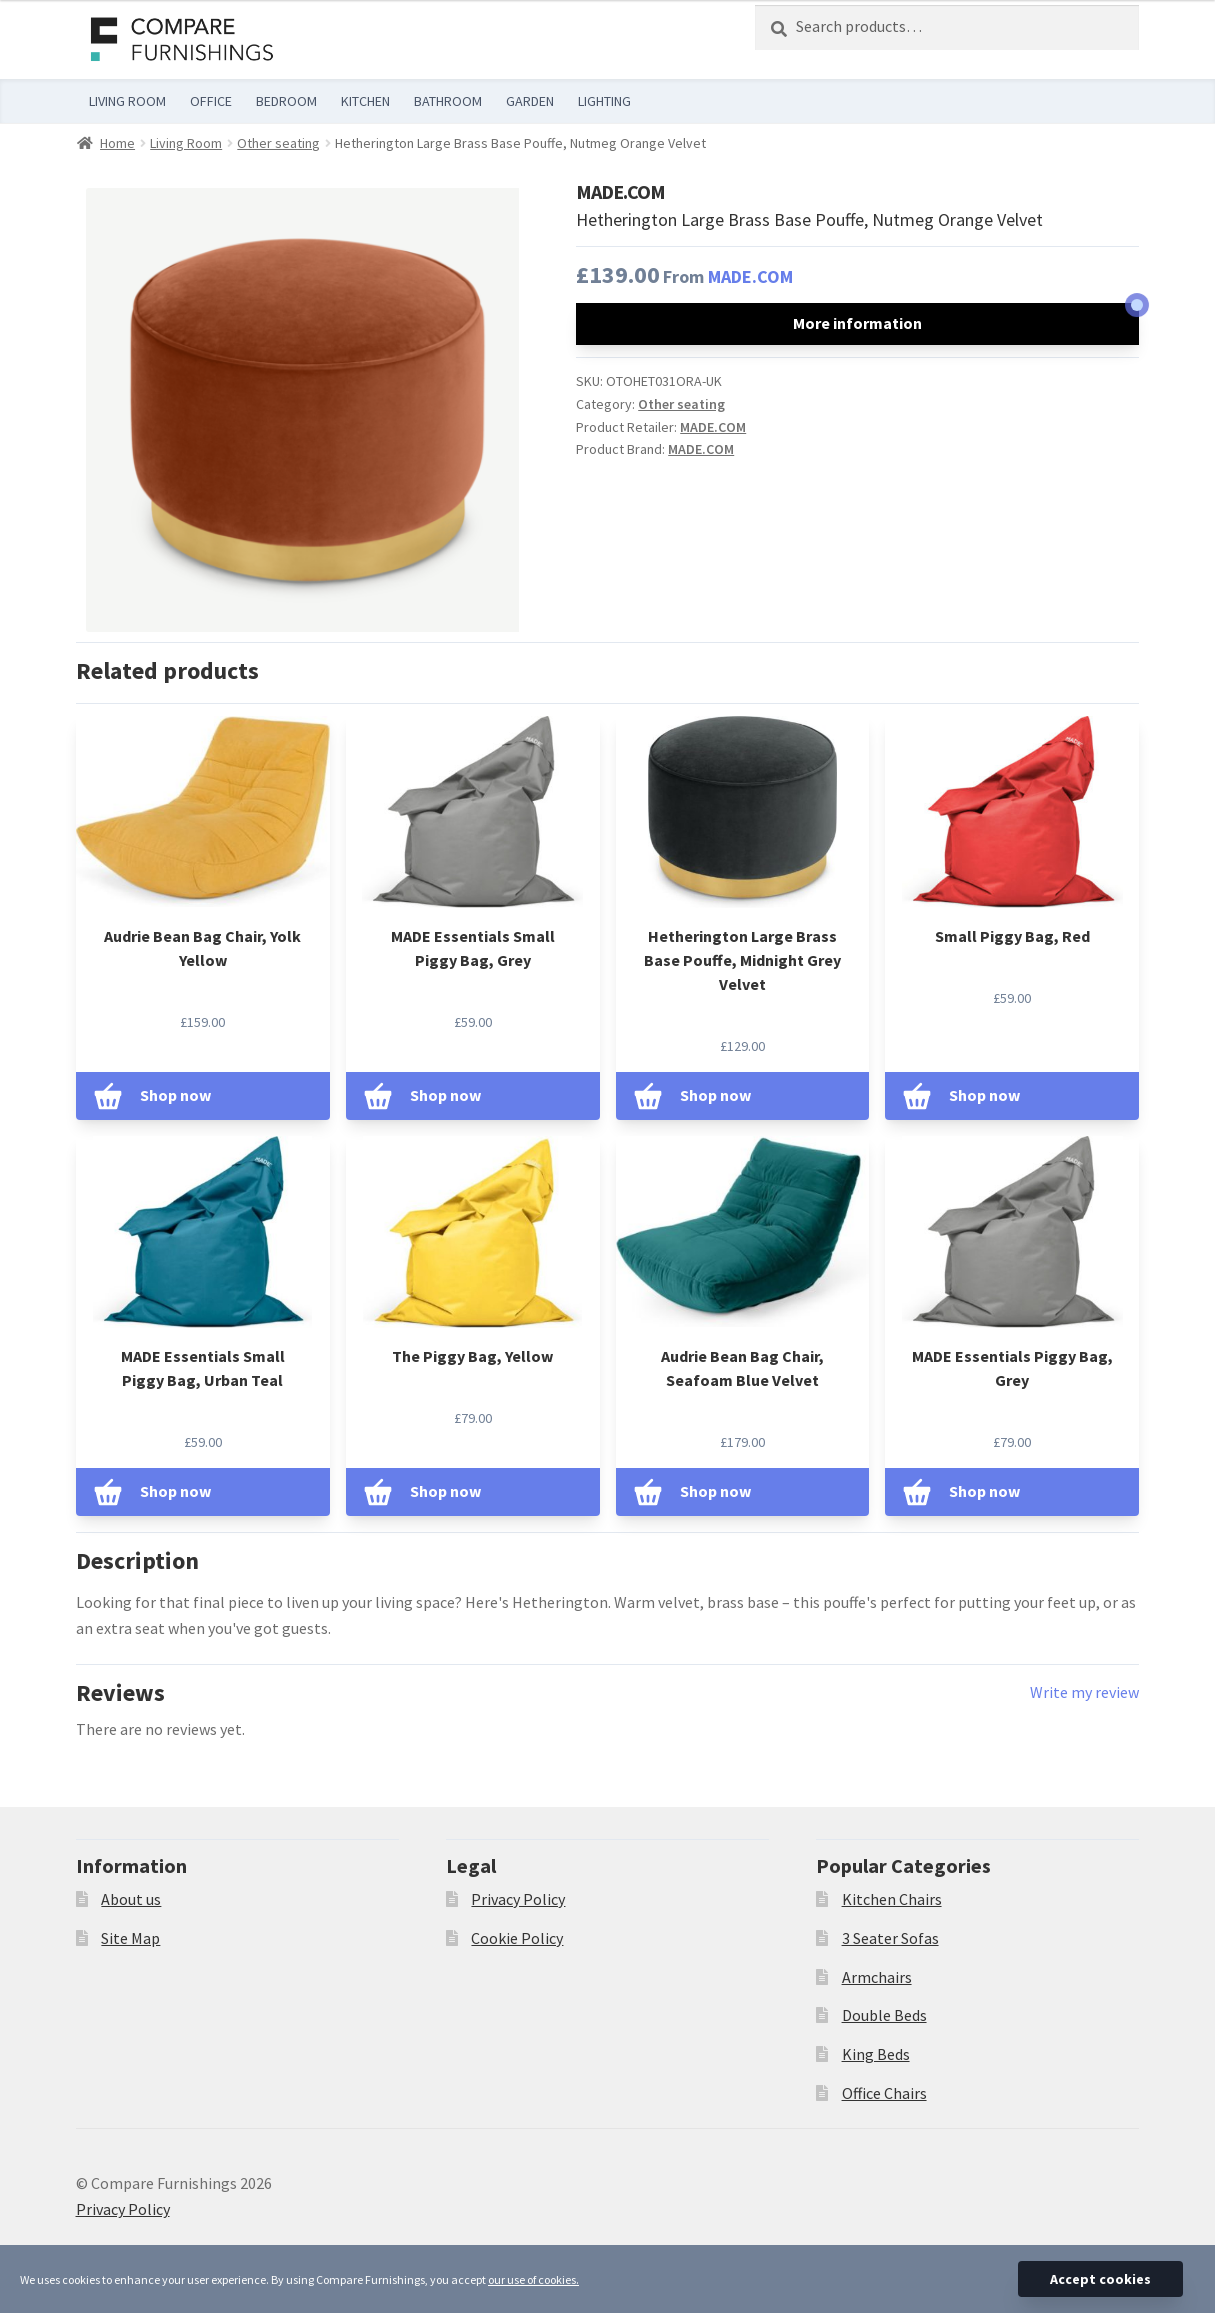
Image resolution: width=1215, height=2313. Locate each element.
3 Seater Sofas (890, 1938)
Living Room (186, 143)
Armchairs (877, 1977)
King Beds (876, 2054)
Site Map (130, 1938)
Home (117, 143)
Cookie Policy (517, 1938)
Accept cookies (1100, 2279)
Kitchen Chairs (892, 1899)
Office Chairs (884, 2093)
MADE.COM (750, 276)
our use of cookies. (533, 2279)
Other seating (278, 143)
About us (131, 1899)
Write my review (1084, 1692)
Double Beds (884, 2015)
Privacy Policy (518, 1899)
